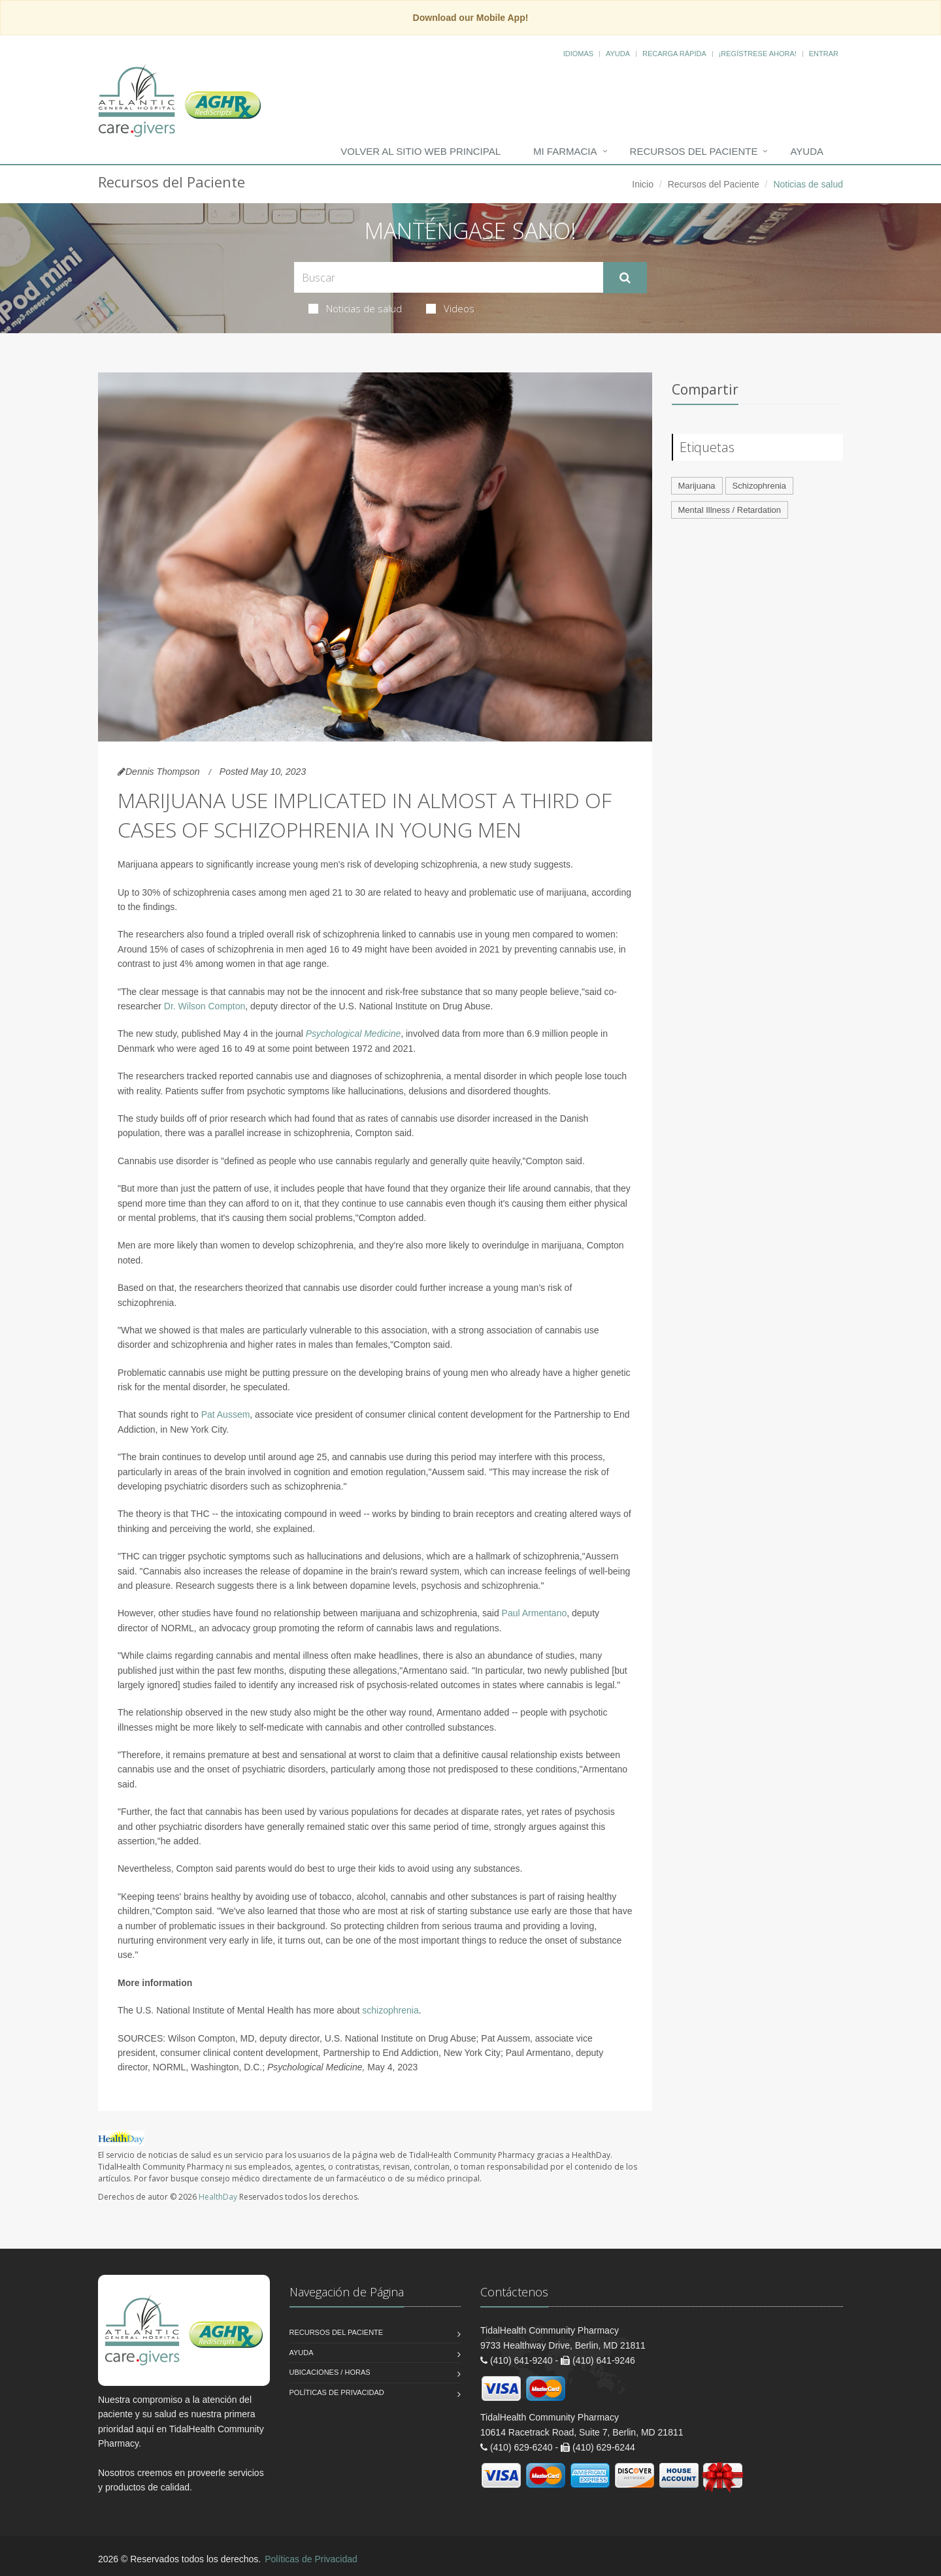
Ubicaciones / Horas (330, 2372)
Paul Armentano (534, 1613)
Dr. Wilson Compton (204, 1006)
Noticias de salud (355, 308)
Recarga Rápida (674, 53)
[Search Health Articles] (448, 277)
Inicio (642, 184)
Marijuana (697, 486)
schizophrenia (390, 2010)
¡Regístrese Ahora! (758, 53)
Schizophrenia (759, 486)
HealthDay (218, 2196)
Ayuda (618, 53)
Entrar (823, 53)
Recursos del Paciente (694, 151)
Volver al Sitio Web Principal (420, 151)
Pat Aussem (225, 1414)
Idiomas (578, 53)
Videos (450, 308)
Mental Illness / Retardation (730, 510)
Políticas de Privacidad (336, 2392)
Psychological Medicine (353, 1033)
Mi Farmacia (565, 151)
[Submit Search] (625, 277)
